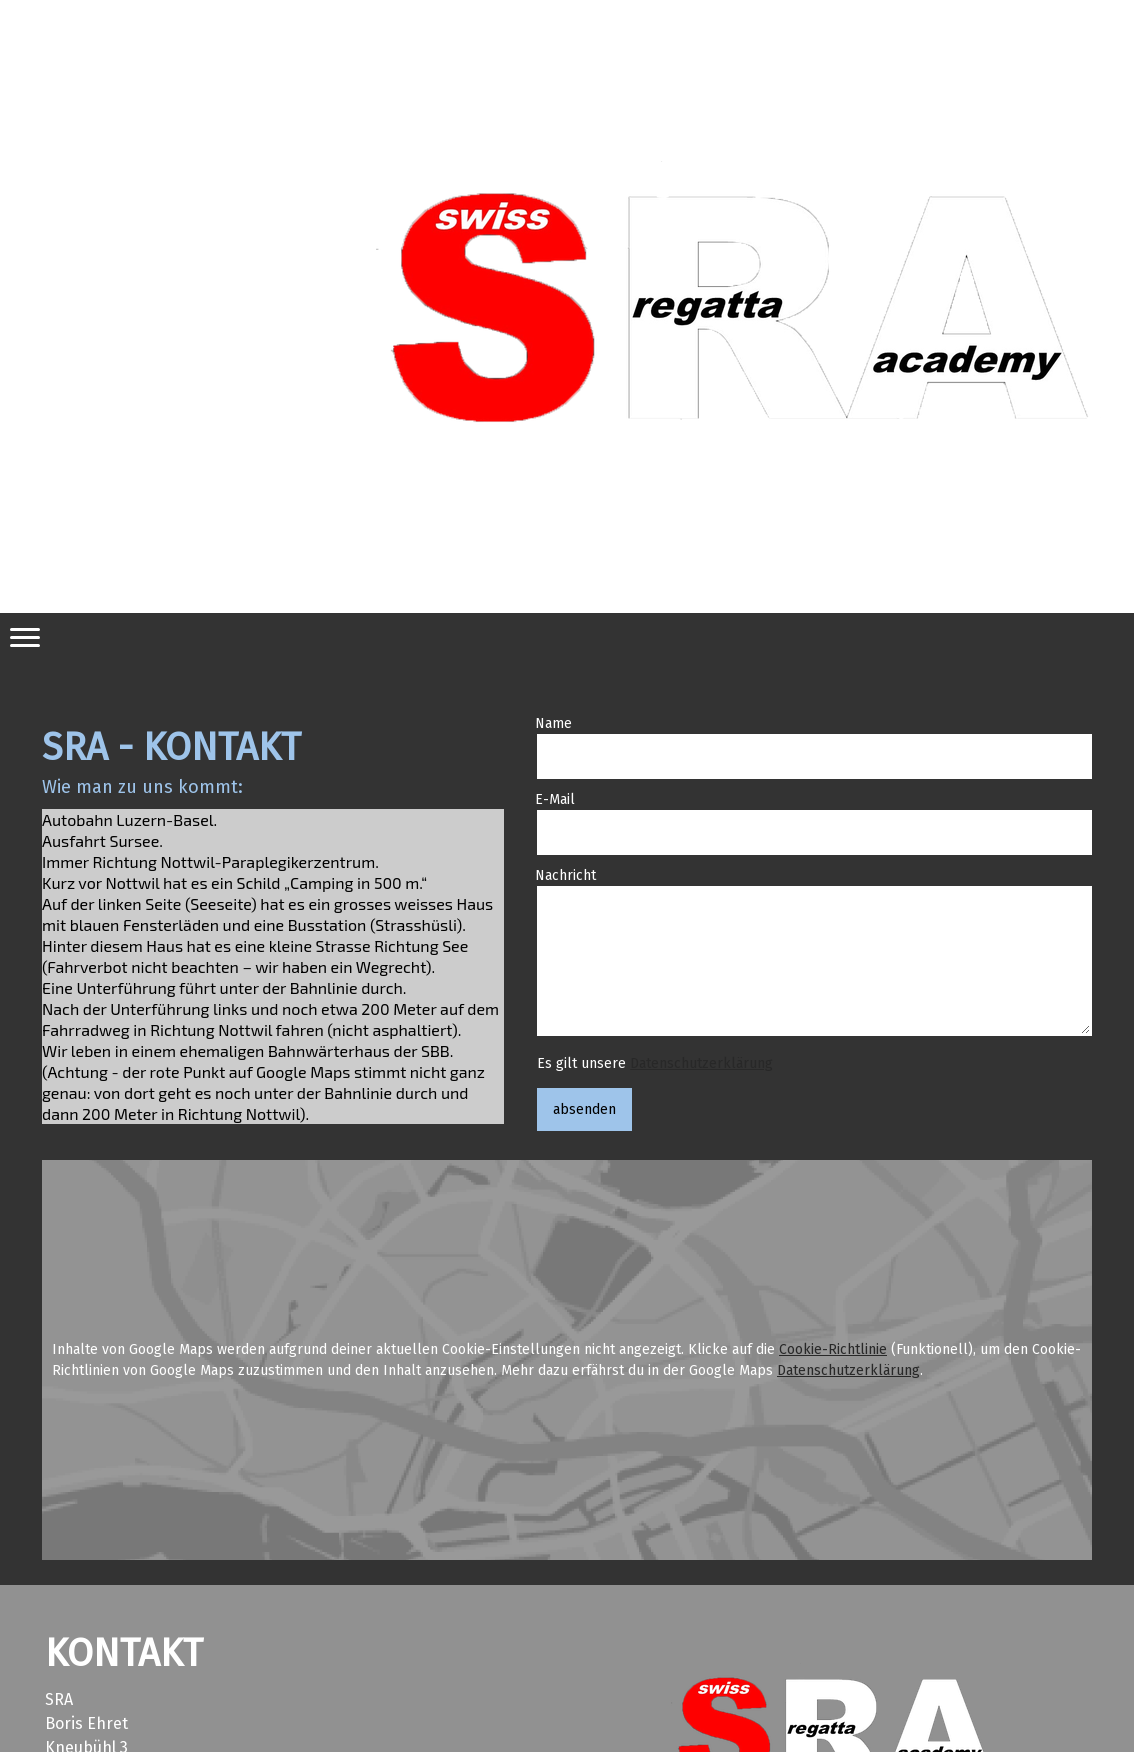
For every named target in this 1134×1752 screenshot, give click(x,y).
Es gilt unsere (655, 1063)
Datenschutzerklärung (701, 1063)
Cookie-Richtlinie (833, 1349)
